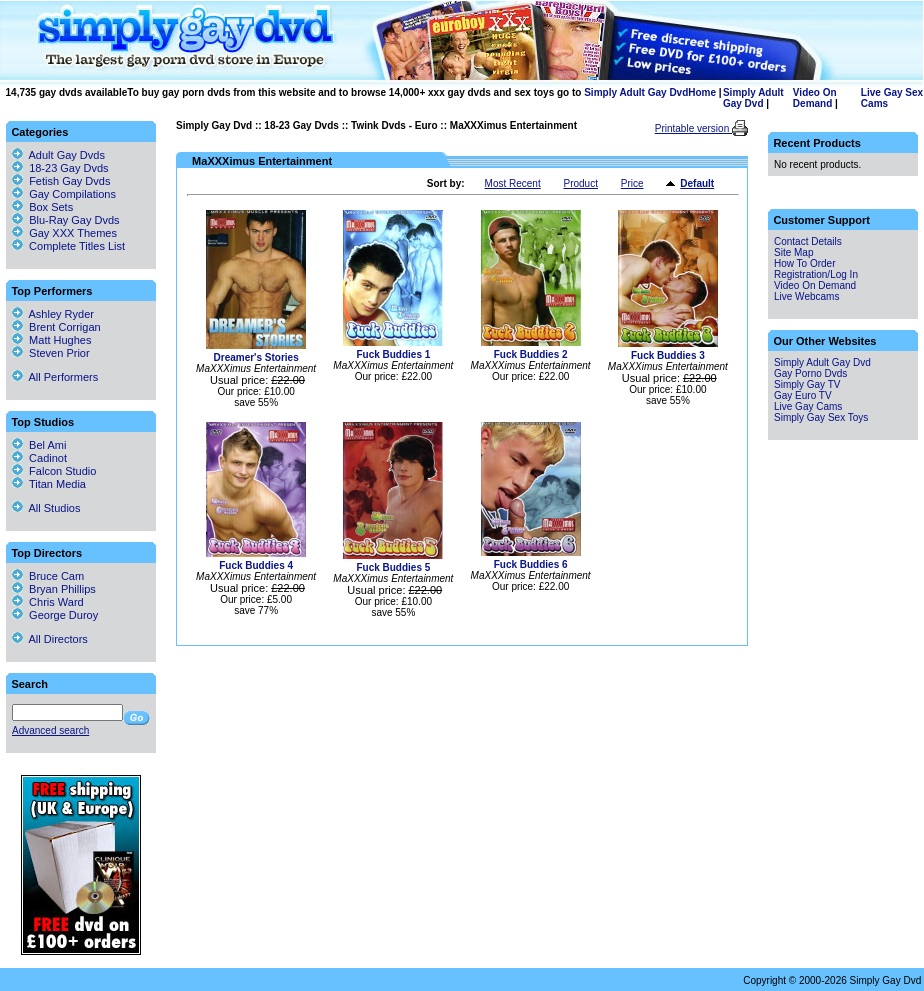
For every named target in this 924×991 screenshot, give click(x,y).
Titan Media (49, 484)
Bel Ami (39, 445)
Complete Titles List (68, 246)
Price (632, 183)
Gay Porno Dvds (810, 373)
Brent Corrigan (56, 327)
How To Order (805, 263)
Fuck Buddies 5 (393, 567)
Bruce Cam (48, 576)
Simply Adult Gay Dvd (636, 92)
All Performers (55, 377)
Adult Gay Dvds (67, 155)
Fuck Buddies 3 (668, 355)
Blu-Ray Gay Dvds (74, 220)
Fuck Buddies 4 (256, 565)
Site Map (793, 252)
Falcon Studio (54, 471)
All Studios (46, 508)
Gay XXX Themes (73, 233)
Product (580, 183)
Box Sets (51, 207)
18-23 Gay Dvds (301, 125)
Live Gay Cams (808, 406)
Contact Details (808, 241)
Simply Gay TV (807, 384)
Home (702, 92)
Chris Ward (48, 602)
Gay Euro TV (803, 395)
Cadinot (39, 458)
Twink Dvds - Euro (394, 125)
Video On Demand (815, 98)
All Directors (50, 639)
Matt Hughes (51, 340)
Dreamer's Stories (256, 357)
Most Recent (513, 183)
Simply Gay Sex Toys (821, 417)
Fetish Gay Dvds (69, 181)
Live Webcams (806, 296)
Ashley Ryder (53, 314)
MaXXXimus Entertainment (513, 125)
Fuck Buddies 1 (393, 354)
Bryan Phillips (54, 589)
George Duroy (55, 615)
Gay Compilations (72, 194)
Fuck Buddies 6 (531, 564)
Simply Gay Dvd (214, 125)
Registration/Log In (816, 274)
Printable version (693, 128)
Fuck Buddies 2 (531, 354)
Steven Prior (51, 353)
